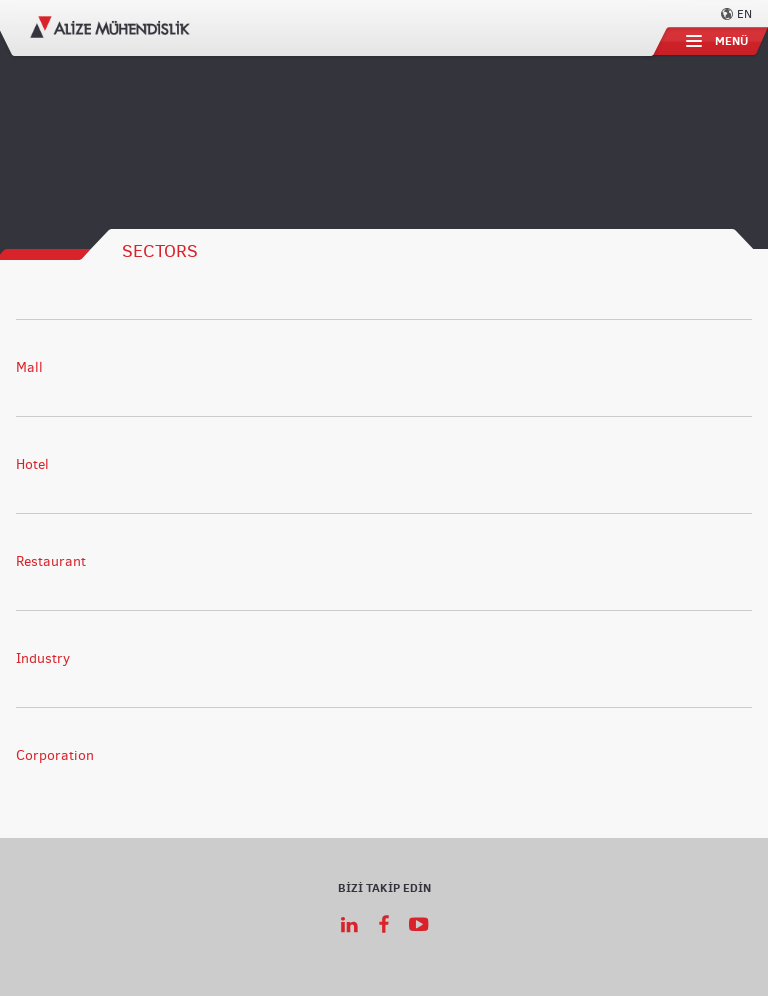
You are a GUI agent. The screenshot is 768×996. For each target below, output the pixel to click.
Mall (29, 367)
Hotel (32, 464)
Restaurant (51, 561)
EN (744, 13)
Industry (43, 658)
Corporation (55, 755)
